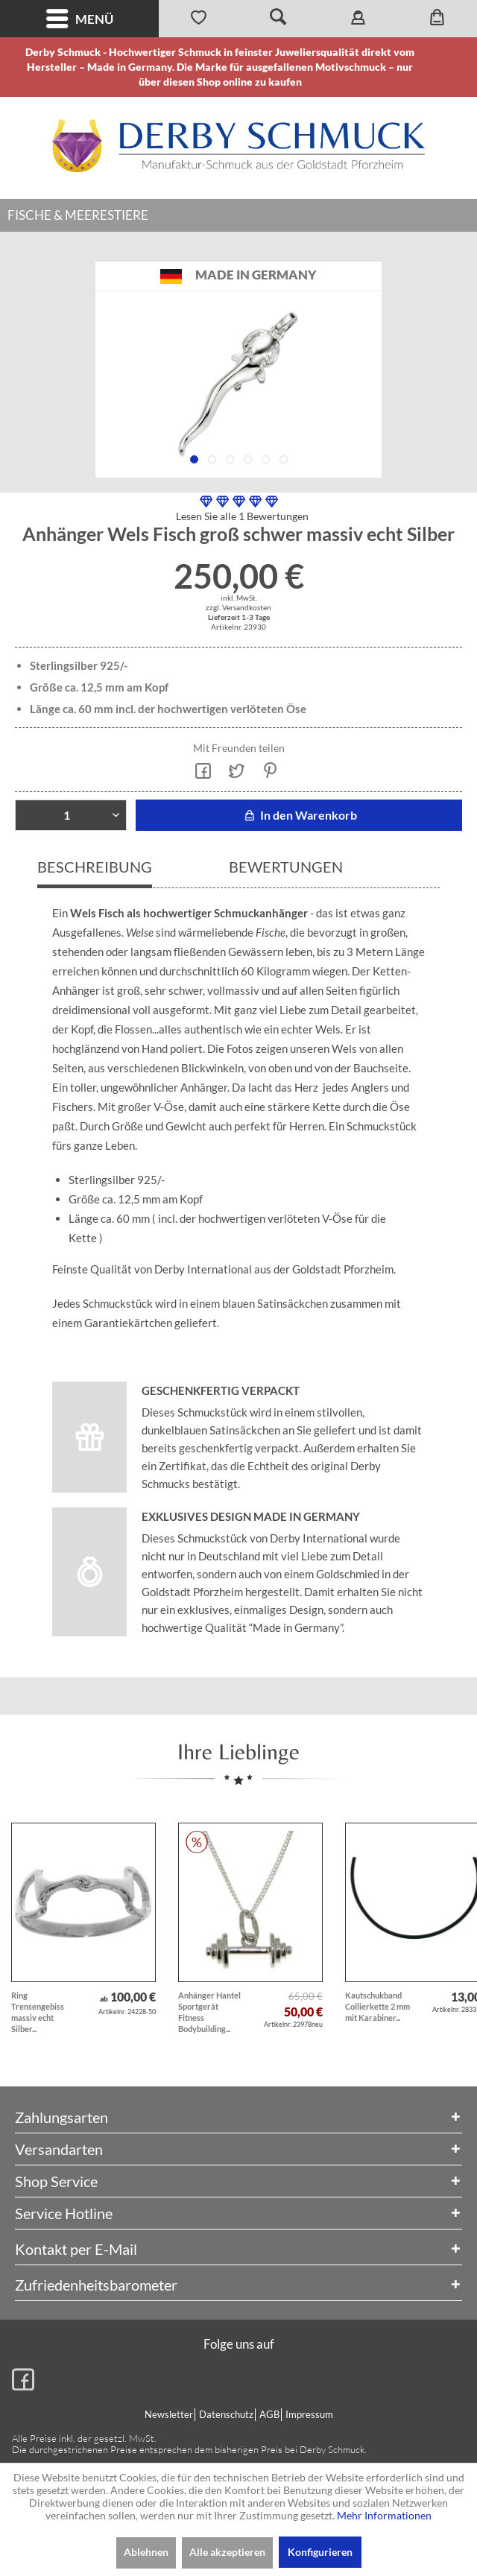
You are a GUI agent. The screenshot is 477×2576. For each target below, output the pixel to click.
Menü (79, 19)
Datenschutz (226, 2414)
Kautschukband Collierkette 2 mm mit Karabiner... (377, 2006)
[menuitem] (79, 18)
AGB (269, 2414)
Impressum (309, 2414)
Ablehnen (146, 2551)
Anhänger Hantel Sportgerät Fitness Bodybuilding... (209, 2012)
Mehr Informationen (384, 2515)
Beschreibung (94, 867)
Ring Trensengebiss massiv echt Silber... (37, 2012)
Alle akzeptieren (227, 2551)
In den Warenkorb (298, 815)
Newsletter (169, 2414)
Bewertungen (286, 867)
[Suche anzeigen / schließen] (278, 18)
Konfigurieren (320, 2551)
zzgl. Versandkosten (238, 607)
